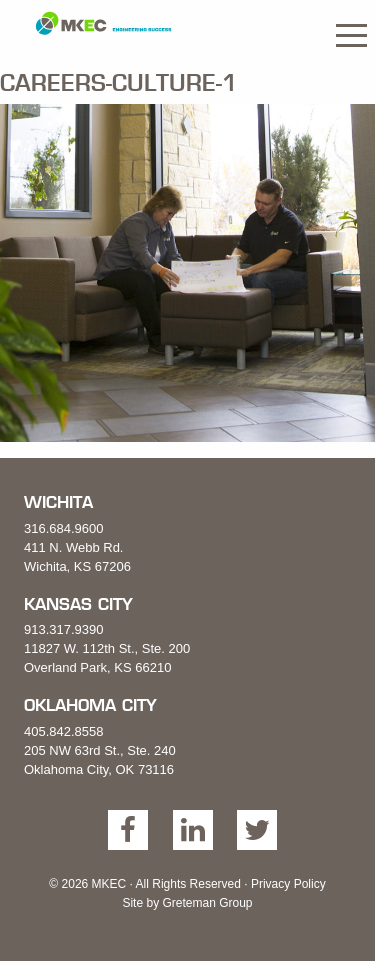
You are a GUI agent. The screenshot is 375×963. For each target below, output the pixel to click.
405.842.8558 (64, 731)
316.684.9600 (64, 528)
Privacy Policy (288, 884)
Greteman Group (207, 903)
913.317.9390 (64, 629)
